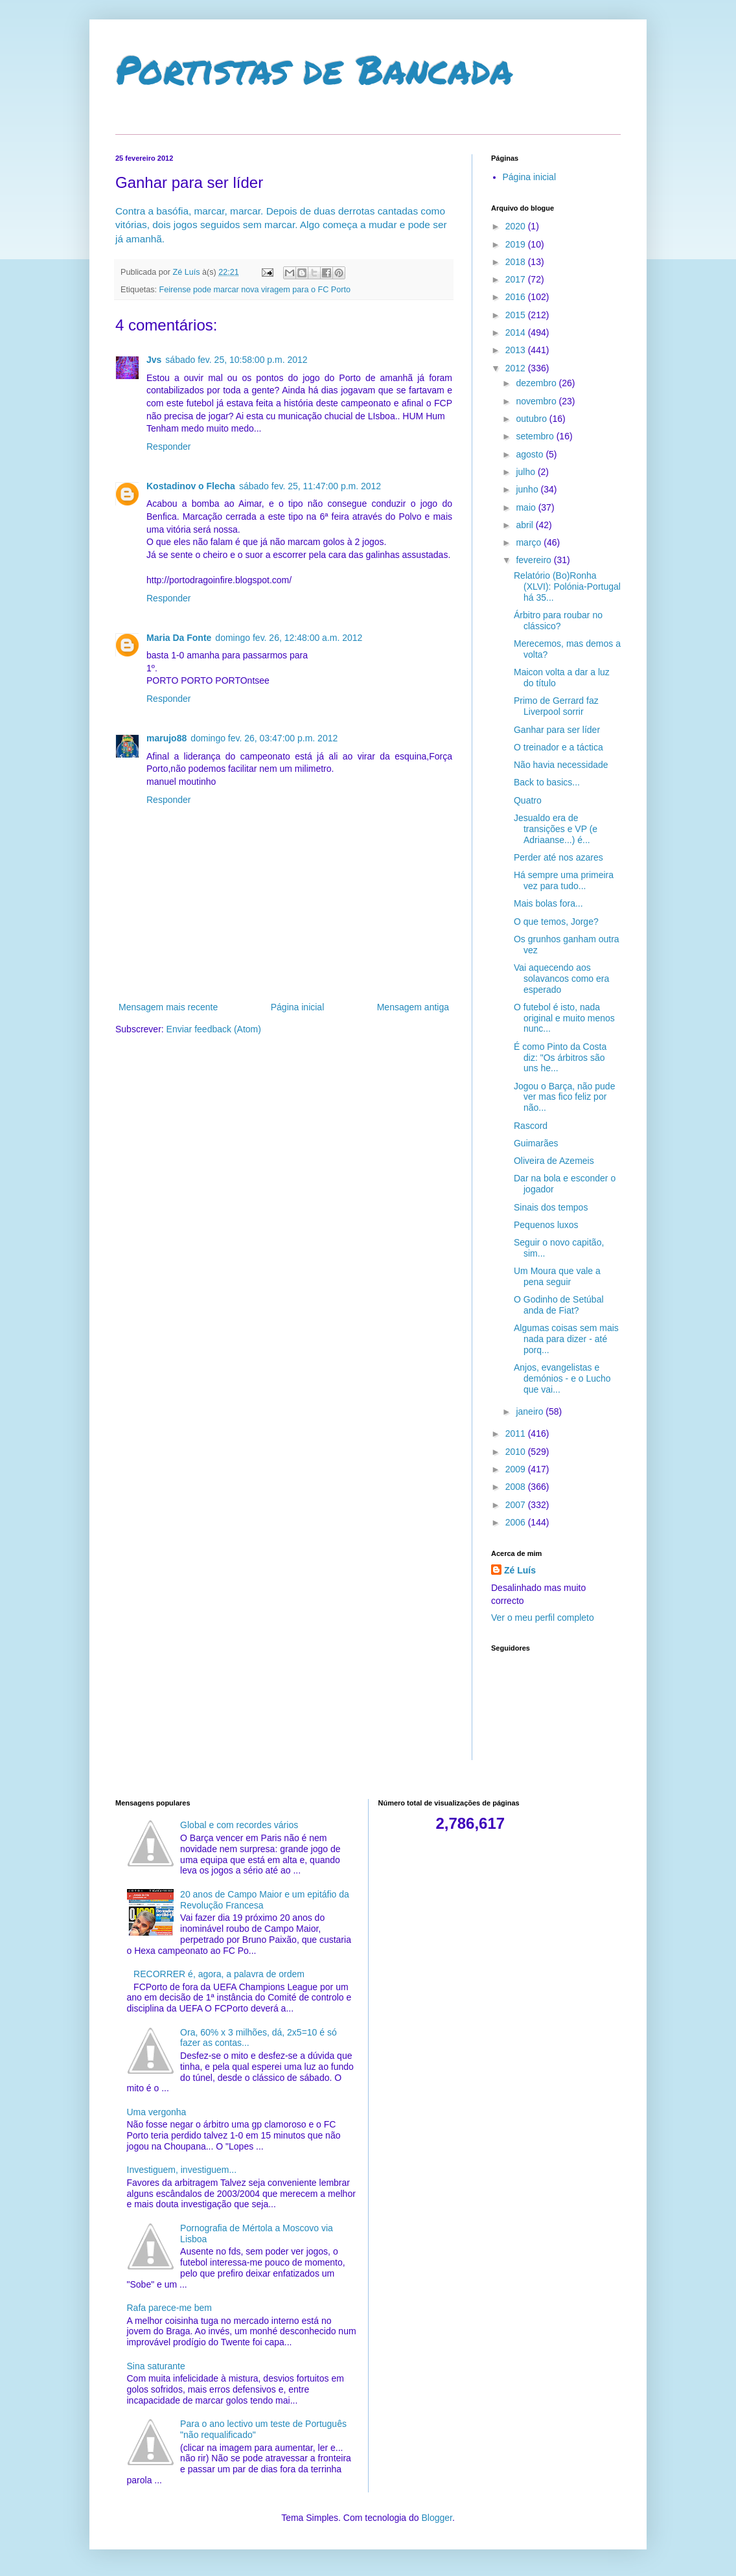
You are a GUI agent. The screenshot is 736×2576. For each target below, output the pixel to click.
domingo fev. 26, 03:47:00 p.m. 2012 (264, 738)
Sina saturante (156, 2366)
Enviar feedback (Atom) (214, 1029)
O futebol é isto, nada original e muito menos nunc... (564, 1018)
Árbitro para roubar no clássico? (558, 620)
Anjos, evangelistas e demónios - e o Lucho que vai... (562, 1378)
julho (526, 472)
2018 (516, 262)
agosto (531, 454)
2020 (516, 226)
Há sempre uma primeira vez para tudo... (564, 880)
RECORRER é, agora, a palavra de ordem (219, 1974)
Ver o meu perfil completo (542, 1617)
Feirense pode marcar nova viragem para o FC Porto (255, 289)
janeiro (531, 1411)
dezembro (537, 383)
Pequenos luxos (546, 1225)
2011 (516, 1433)
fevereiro (534, 560)
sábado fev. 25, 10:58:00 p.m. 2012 (236, 359)
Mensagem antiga (413, 1007)
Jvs (153, 359)
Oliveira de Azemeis (554, 1160)
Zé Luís (520, 1570)
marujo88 (166, 738)
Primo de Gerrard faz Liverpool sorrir (556, 706)
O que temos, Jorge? (556, 921)
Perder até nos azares (558, 857)
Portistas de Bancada (314, 69)
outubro (532, 418)
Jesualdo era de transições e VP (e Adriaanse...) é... (555, 829)
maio (527, 507)
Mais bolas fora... (548, 903)
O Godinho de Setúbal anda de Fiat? (559, 1305)
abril (525, 525)
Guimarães (536, 1143)
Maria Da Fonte (178, 637)
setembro (536, 436)
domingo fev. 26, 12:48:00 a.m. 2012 (288, 637)
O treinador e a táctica (558, 747)
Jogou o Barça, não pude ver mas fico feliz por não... (564, 1097)
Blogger (436, 2517)
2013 (516, 350)
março (530, 542)
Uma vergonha (157, 2112)
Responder (168, 446)
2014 (516, 332)
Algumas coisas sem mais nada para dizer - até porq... (566, 1339)
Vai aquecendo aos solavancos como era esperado (561, 978)
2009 (516, 1469)
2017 (516, 279)
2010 (516, 1451)
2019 (516, 244)
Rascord (530, 1125)
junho (528, 489)
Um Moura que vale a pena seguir (557, 1276)
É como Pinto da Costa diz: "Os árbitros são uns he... (560, 1057)
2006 (516, 1522)
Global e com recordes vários (239, 1825)
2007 (516, 1505)
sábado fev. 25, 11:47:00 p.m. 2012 (310, 486)
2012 (516, 368)
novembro (537, 401)
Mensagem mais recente (168, 1007)
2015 (516, 315)
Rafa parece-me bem (170, 2308)
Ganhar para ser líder (557, 730)
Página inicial (298, 1007)
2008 (516, 1486)
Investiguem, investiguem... (182, 2169)
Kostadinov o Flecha (190, 486)
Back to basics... (547, 782)
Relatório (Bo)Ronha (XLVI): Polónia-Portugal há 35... (567, 586)
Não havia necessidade (561, 765)
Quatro (528, 800)
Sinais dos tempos (551, 1207)
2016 (516, 297)
